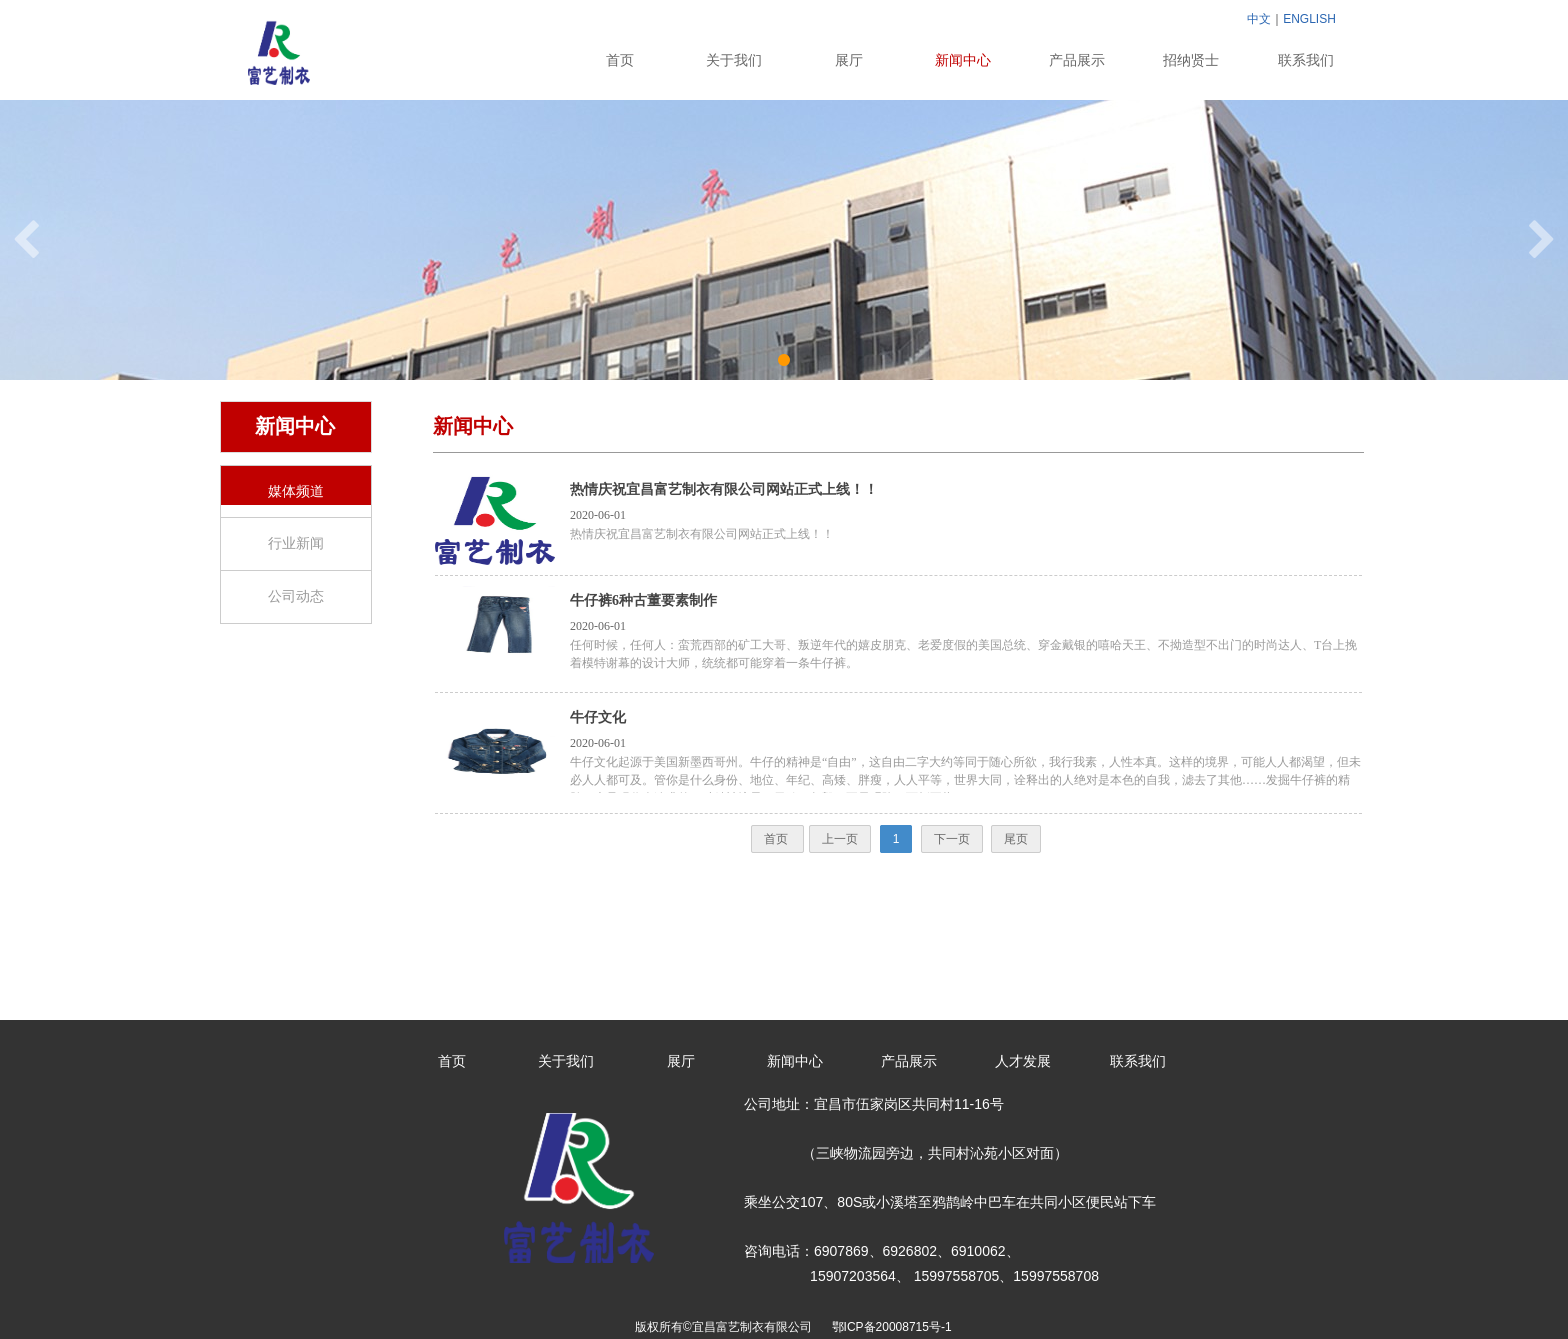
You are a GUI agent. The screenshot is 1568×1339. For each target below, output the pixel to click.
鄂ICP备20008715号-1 (895, 1327)
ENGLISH (1309, 19)
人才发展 (1023, 1061)
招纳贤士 (1191, 60)
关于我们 (734, 60)
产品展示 (1077, 60)
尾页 (1016, 839)
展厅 (849, 60)
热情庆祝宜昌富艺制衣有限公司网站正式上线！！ (724, 489)
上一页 (840, 839)
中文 (1259, 19)
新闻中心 (963, 60)
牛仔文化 (598, 717)
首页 (620, 60)
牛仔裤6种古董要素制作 (643, 600)
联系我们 (1306, 60)
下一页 (952, 839)
